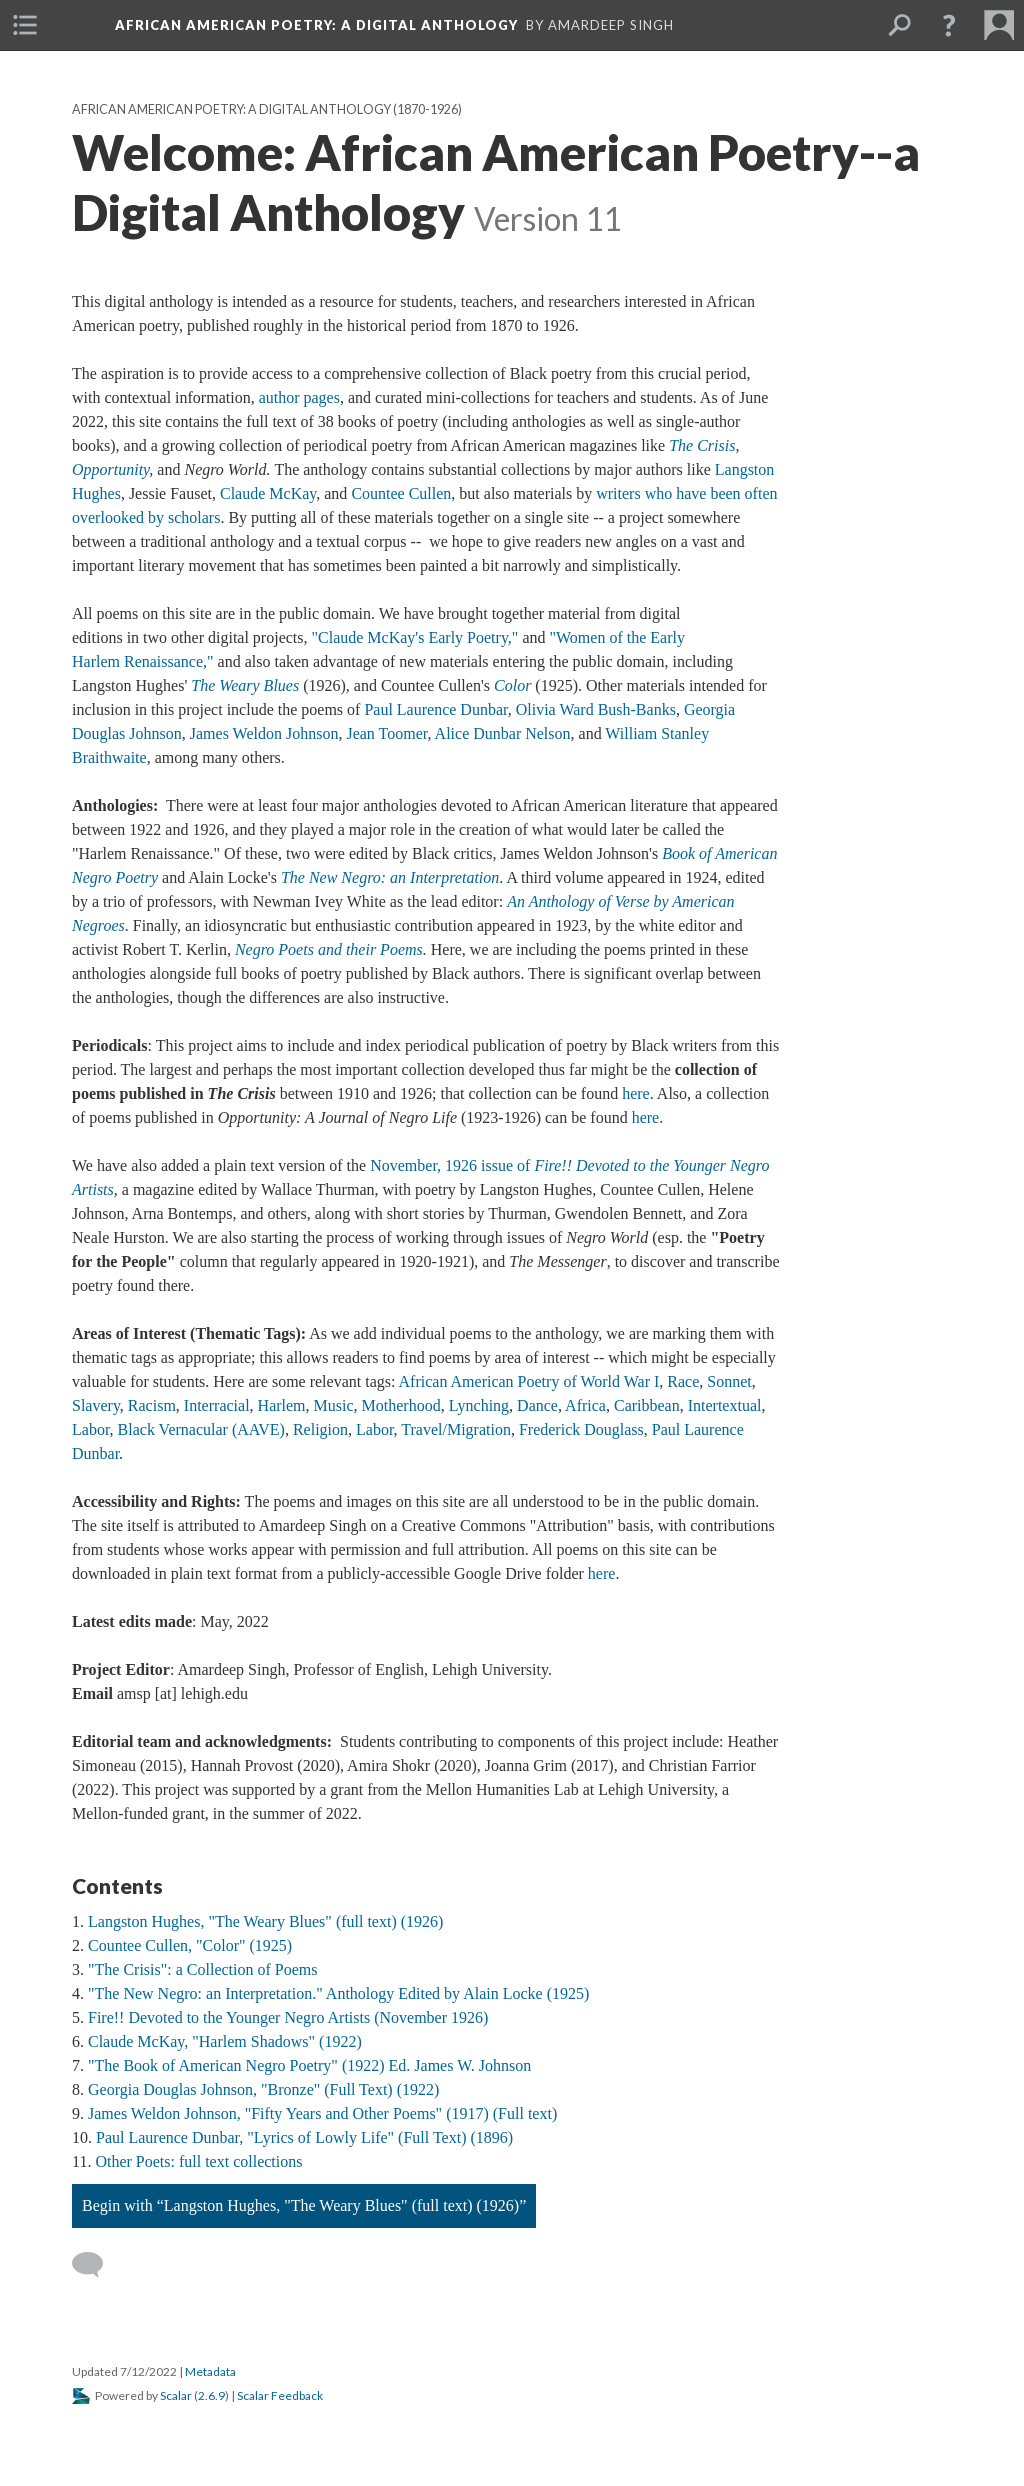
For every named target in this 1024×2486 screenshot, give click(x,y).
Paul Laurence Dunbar (435, 709)
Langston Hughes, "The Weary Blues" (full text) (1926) (265, 1921)
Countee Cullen (401, 493)
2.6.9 (211, 2395)
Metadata (210, 2371)
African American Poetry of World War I (529, 1381)
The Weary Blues (245, 685)
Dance (537, 1405)
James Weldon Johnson (264, 733)
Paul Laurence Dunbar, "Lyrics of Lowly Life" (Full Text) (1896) (304, 2137)
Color (512, 685)
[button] (949, 25)
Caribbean (647, 1405)
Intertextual (725, 1405)
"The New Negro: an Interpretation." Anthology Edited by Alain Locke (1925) (338, 1993)
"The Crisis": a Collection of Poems (202, 1969)
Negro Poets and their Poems (329, 949)
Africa (585, 1405)
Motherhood (401, 1405)
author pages (299, 397)
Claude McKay (268, 493)
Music (334, 1405)
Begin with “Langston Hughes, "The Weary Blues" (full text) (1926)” (304, 2205)
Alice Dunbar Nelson (503, 733)
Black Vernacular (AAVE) (201, 1429)
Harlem (282, 1405)
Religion (320, 1429)
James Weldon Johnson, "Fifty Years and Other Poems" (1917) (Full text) (322, 2113)
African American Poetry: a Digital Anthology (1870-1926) (267, 109)
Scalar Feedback (280, 2395)
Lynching (479, 1405)
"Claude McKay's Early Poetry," (415, 637)
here (636, 1093)
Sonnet (729, 1381)
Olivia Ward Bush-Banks (596, 709)
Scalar (176, 2395)
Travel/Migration (456, 1429)
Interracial (217, 1405)
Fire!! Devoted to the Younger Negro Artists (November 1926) (288, 2017)
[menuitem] (25, 25)
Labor (91, 1429)
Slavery (96, 1405)
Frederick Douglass (581, 1429)
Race (683, 1381)
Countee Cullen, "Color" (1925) (190, 1945)
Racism (152, 1405)
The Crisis (702, 445)
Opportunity (110, 469)
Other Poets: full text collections (198, 2161)
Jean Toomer (386, 733)
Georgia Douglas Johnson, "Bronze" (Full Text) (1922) (263, 2089)
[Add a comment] (96, 2265)
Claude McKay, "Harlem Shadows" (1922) (225, 2041)
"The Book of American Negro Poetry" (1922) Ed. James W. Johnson (309, 2065)
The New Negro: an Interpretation (390, 877)
